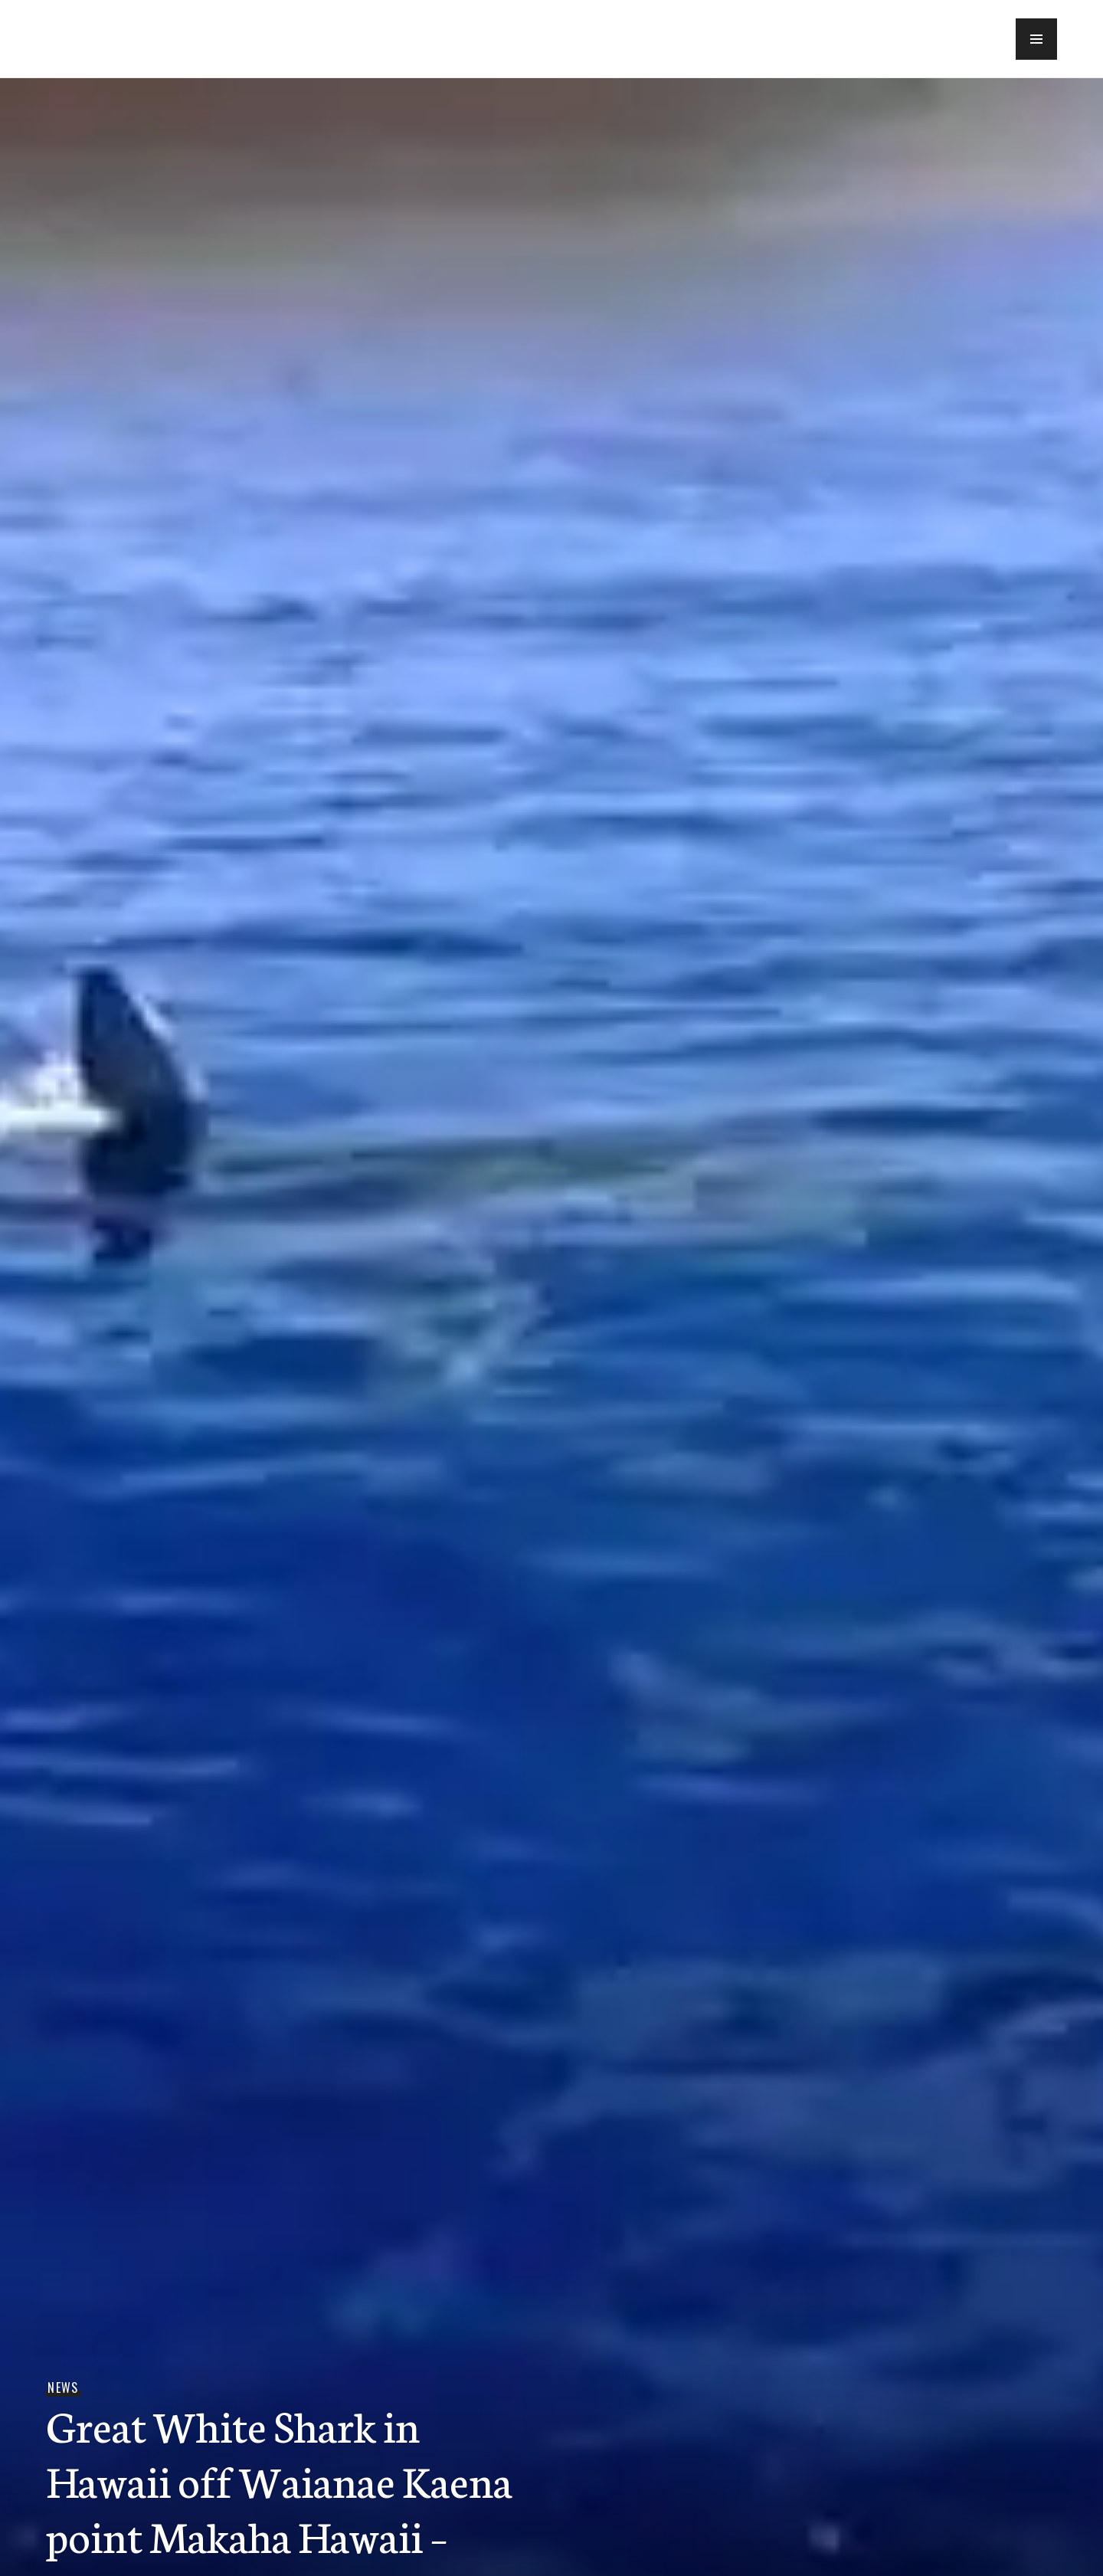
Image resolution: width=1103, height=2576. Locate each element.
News (62, 2387)
